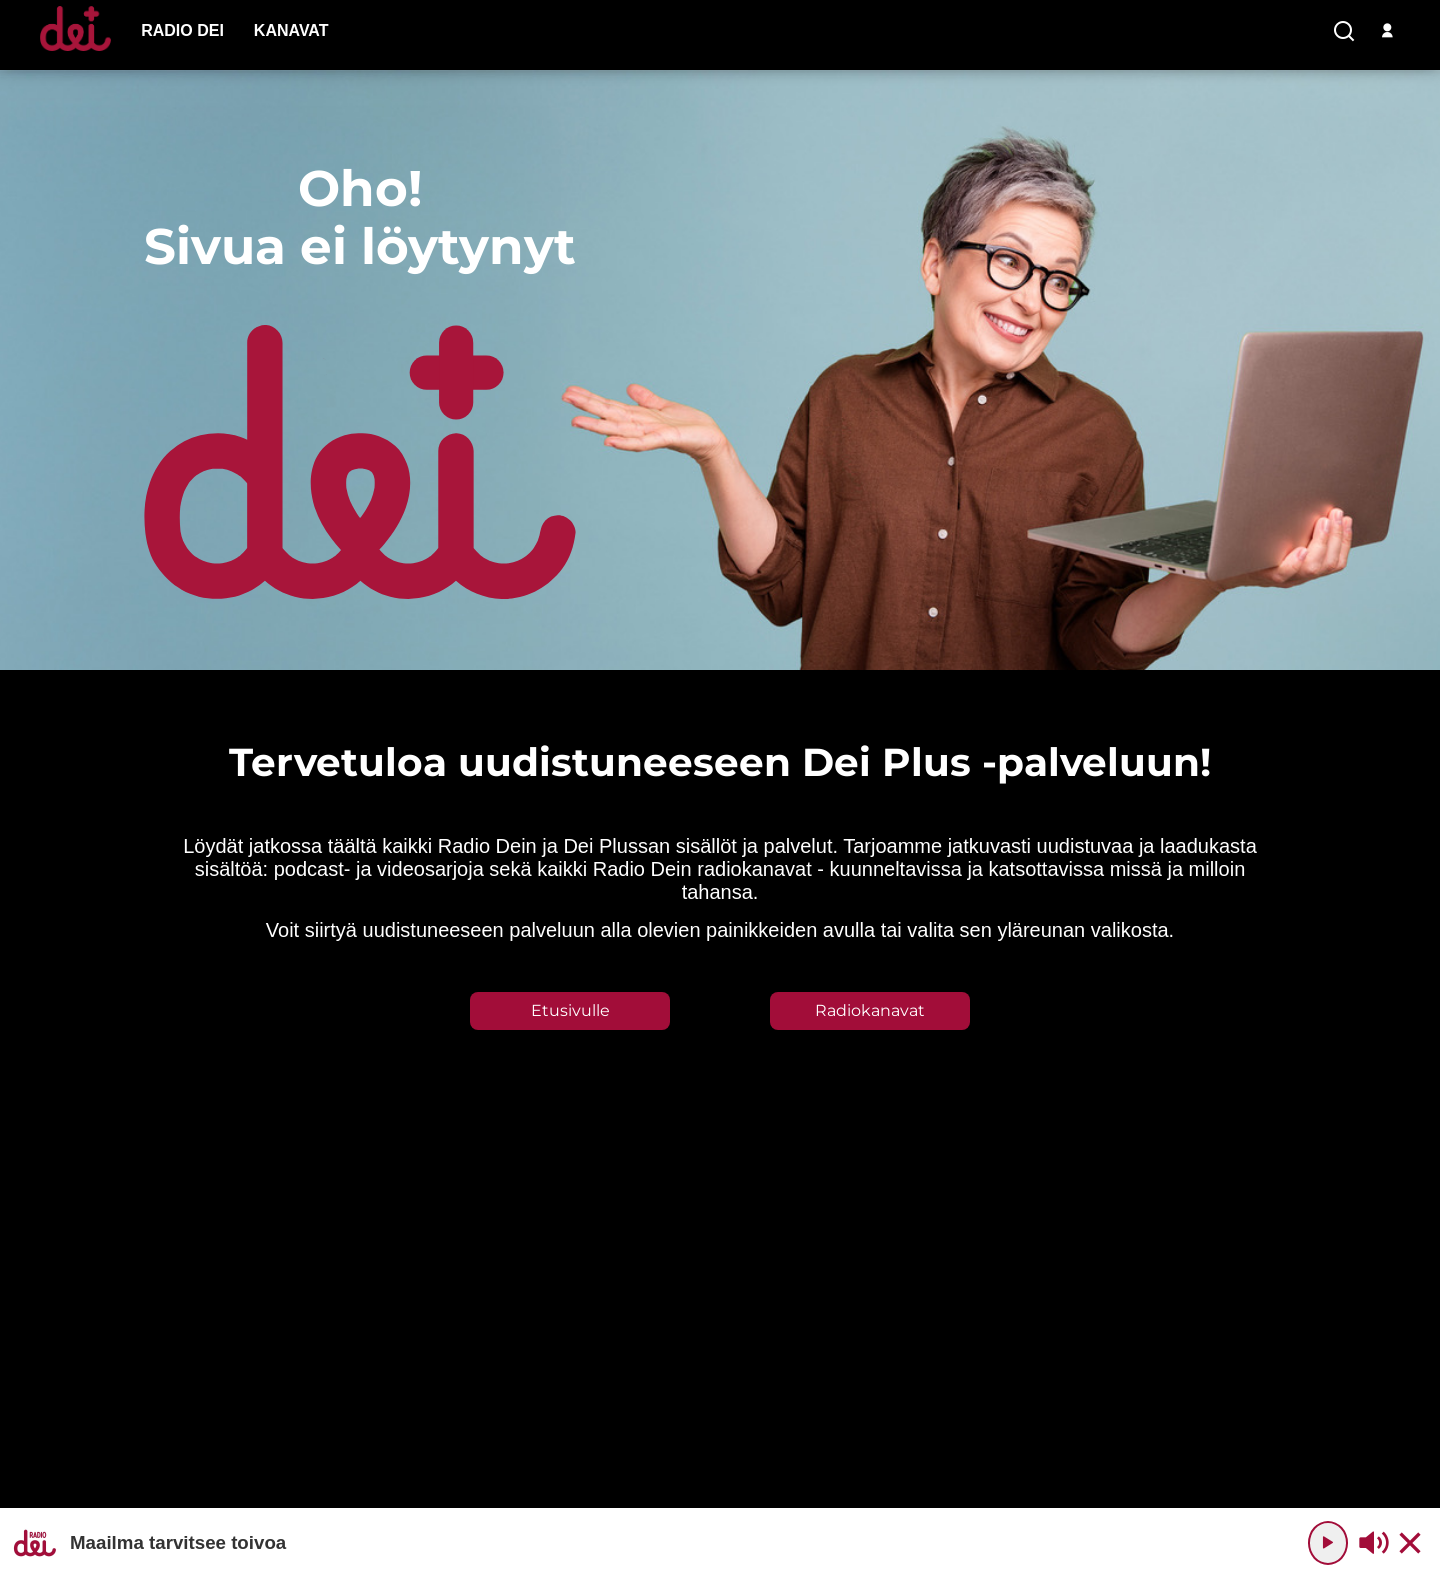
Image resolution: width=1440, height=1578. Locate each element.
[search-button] (1344, 32)
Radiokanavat (870, 1010)
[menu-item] (182, 31)
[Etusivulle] (75, 50)
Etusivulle (570, 1010)
